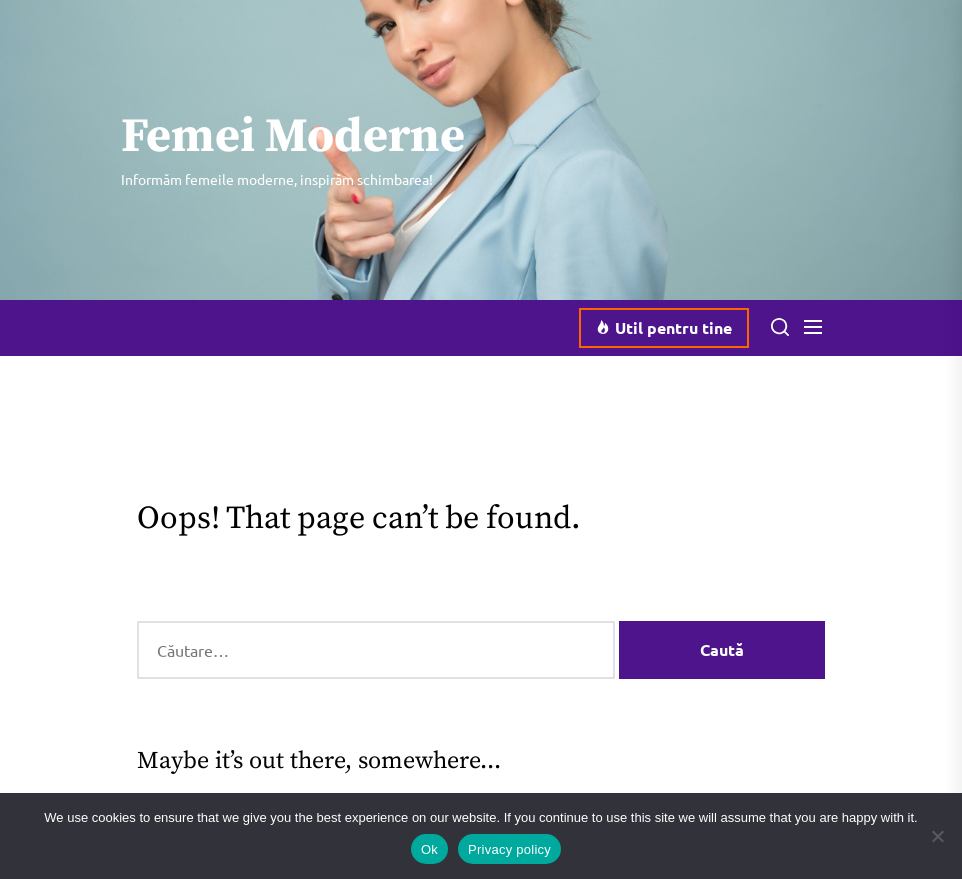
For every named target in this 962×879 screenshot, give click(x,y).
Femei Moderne (293, 138)
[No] (937, 836)
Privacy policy (509, 849)
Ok (429, 849)
